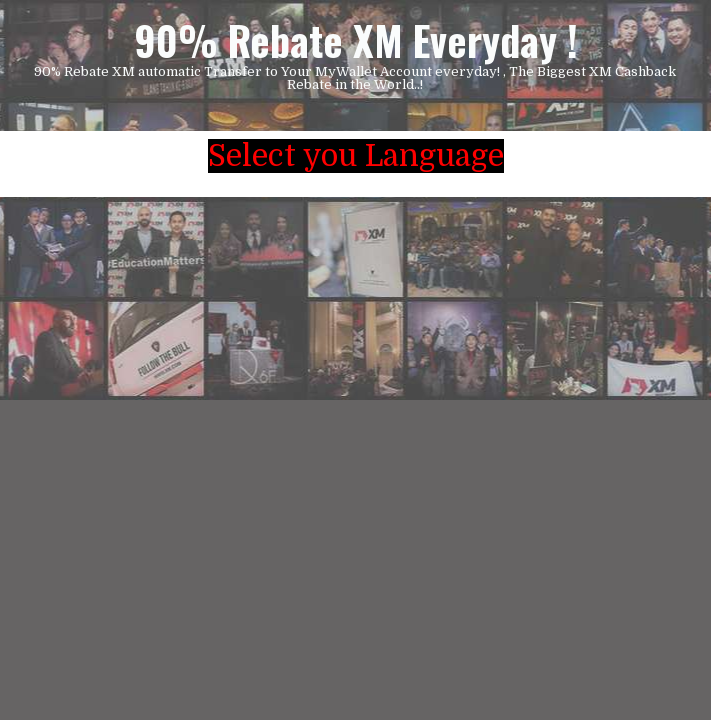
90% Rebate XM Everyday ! (356, 40)
